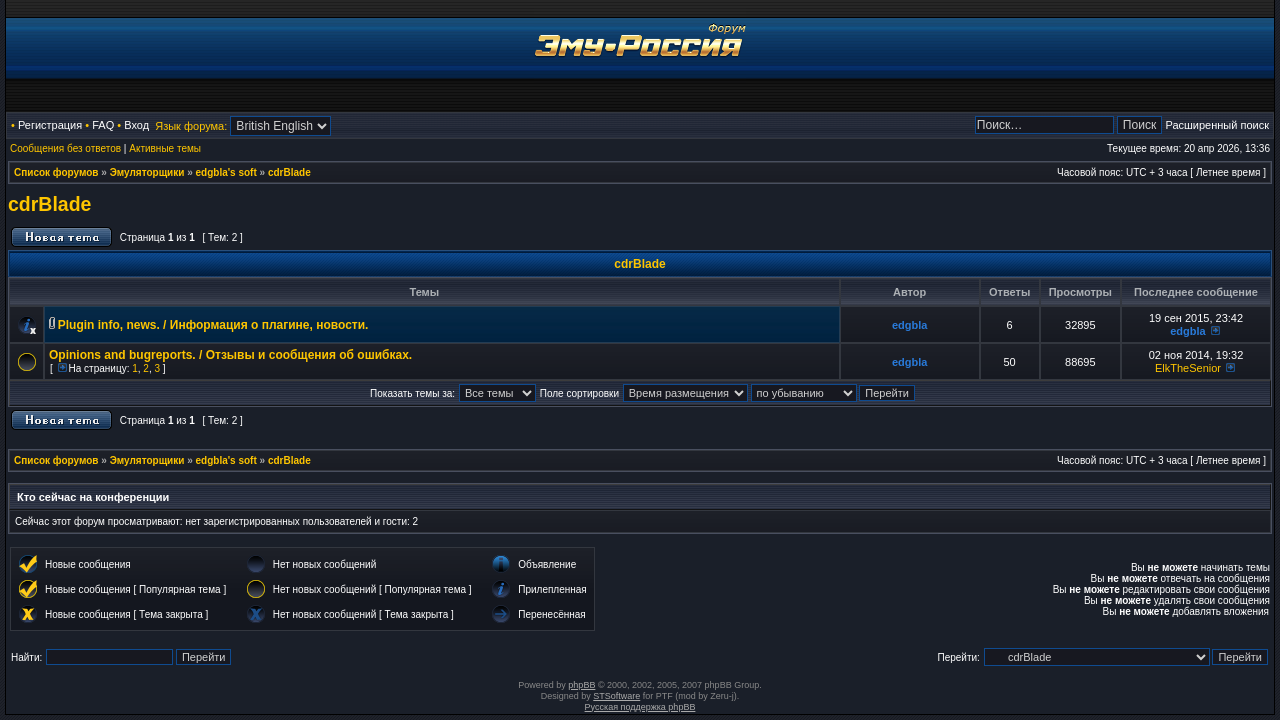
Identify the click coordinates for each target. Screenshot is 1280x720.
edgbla (909, 325)
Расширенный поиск (1217, 125)
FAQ (103, 125)
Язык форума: (191, 126)
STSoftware (616, 696)
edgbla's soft (226, 172)
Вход (136, 125)
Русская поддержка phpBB (640, 707)
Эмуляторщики (147, 172)
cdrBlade (289, 172)
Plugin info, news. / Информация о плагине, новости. (213, 325)
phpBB (581, 685)
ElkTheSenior (1188, 368)
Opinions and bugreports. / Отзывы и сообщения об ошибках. (230, 355)
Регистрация (50, 125)
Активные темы (165, 148)
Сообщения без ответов (65, 148)
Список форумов (56, 172)
